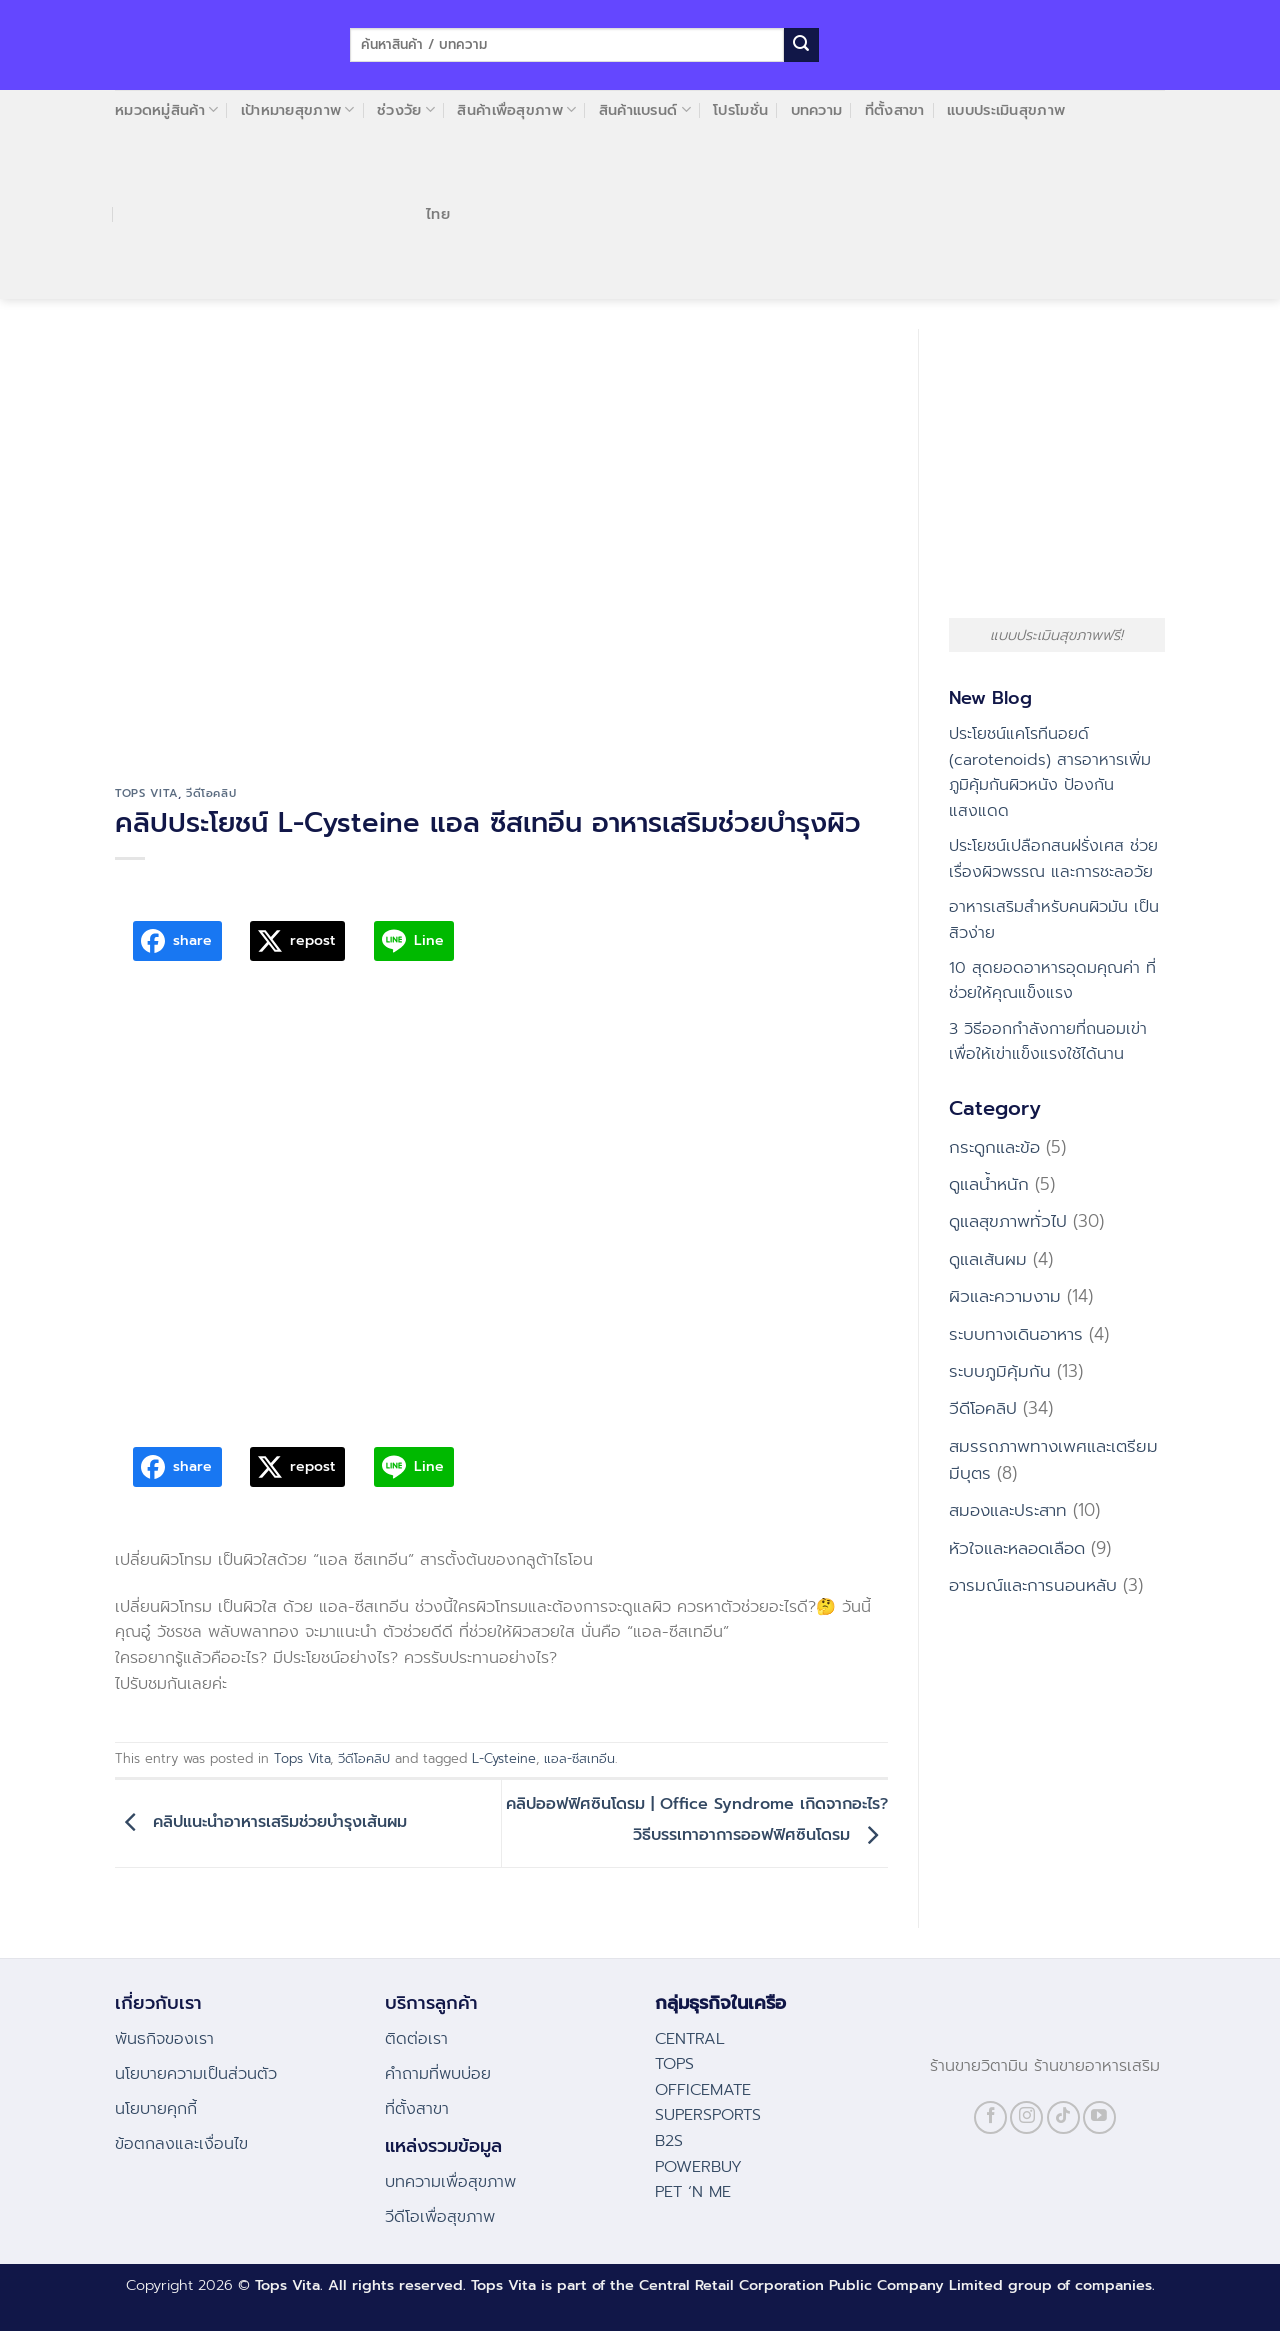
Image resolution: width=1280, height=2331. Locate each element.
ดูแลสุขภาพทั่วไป (1008, 1221)
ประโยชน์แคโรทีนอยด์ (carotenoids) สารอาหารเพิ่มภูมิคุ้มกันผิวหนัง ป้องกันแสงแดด (1050, 772)
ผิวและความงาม (1005, 1296)
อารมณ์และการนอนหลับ (1033, 1585)
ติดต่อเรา (416, 2039)
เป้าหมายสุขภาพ (298, 110)
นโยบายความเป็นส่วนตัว (196, 2074)
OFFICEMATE (703, 2090)
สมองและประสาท (1008, 1510)
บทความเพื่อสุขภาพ (450, 2182)
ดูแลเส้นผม (988, 1259)
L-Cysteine (504, 1758)
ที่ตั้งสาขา (895, 110)
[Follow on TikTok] (1063, 2117)
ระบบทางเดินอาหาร (1016, 1334)
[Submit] (801, 45)
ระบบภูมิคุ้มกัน (1000, 1371)
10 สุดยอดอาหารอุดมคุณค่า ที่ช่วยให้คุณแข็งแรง (1052, 981)
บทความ (817, 110)
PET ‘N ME (693, 2192)
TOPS (674, 2064)
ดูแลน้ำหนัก (989, 1184)
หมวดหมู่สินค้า (166, 110)
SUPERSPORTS (708, 2115)
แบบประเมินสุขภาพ (1006, 110)
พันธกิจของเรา (164, 2039)
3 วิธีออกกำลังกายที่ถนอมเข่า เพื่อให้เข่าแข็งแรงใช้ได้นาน (1048, 1042)
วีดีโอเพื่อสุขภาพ (440, 2217)
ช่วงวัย (406, 110)
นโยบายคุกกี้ (156, 2109)
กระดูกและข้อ (994, 1147)
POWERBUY (698, 2167)
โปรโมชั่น (740, 110)
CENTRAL (690, 2039)
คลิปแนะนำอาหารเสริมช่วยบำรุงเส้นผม (261, 1823)
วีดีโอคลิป (211, 793)
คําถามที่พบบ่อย (438, 2074)
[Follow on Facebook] (990, 2117)
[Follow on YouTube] (1099, 2117)
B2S (669, 2141)
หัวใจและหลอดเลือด (1017, 1548)
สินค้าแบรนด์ (645, 110)
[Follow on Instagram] (1026, 2117)
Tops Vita (146, 793)
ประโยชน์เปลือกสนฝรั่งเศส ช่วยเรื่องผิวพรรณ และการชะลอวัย (1053, 859)
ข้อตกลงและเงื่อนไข (181, 2144)
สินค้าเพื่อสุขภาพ (516, 110)
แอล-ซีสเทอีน (579, 1758)
